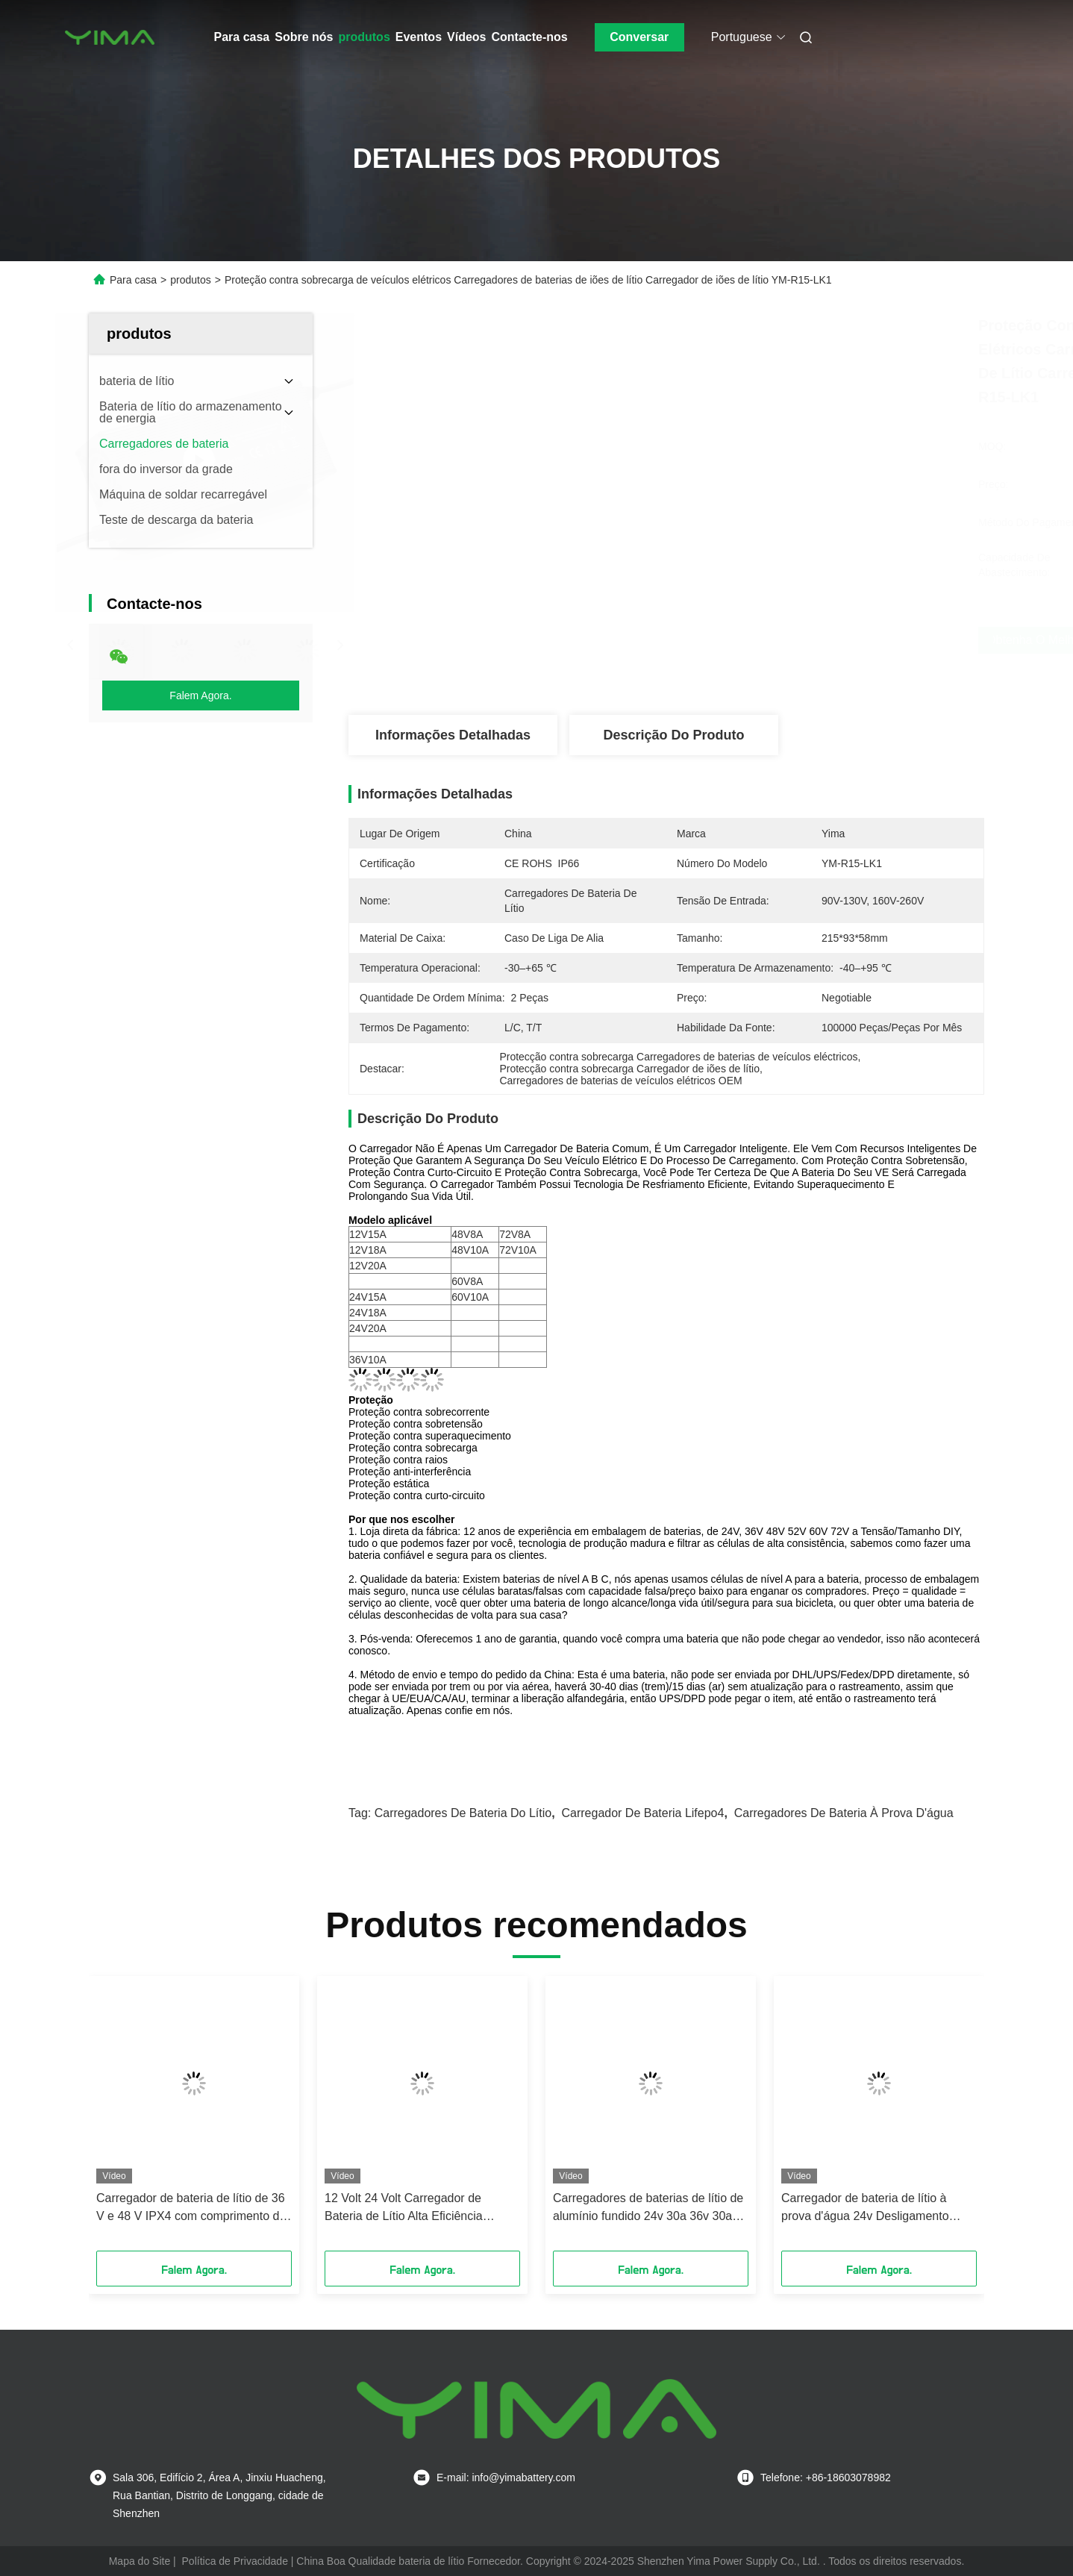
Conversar (639, 37)
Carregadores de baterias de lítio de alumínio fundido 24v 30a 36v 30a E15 (648, 2208)
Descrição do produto (673, 735)
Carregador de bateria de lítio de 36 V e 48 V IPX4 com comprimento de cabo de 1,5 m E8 (191, 2208)
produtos (364, 37)
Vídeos (466, 37)
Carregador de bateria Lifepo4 (642, 1813)
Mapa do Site (140, 2561)
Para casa (242, 37)
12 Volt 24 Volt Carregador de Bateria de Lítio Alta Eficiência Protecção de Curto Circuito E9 (407, 2208)
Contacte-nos (530, 37)
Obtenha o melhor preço (762, 640)
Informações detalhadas (453, 735)
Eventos (418, 37)
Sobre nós (304, 37)
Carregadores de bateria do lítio (463, 1813)
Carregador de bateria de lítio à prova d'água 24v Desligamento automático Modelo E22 (865, 2208)
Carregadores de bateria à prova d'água (844, 1813)
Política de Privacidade (235, 2561)
